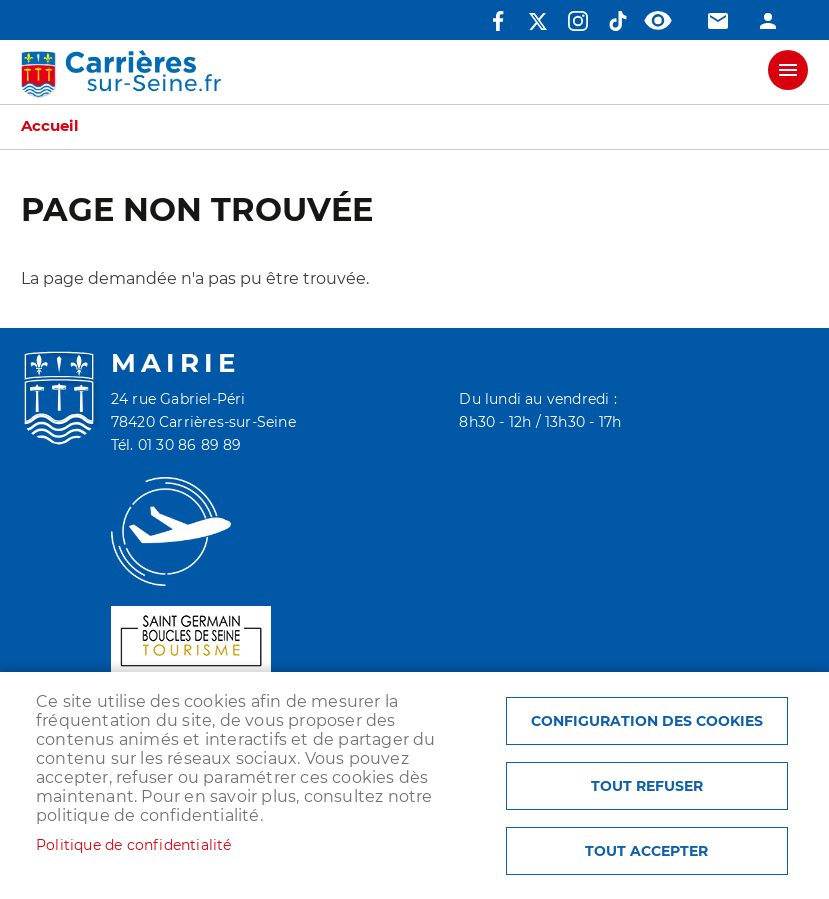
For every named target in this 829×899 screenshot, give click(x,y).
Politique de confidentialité (134, 845)
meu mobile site (788, 70)
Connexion (768, 21)
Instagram (578, 21)
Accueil (50, 126)
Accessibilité (658, 21)
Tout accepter (646, 851)
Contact (718, 21)
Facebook (498, 21)
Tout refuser (647, 786)
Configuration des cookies (647, 721)
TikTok (618, 21)
